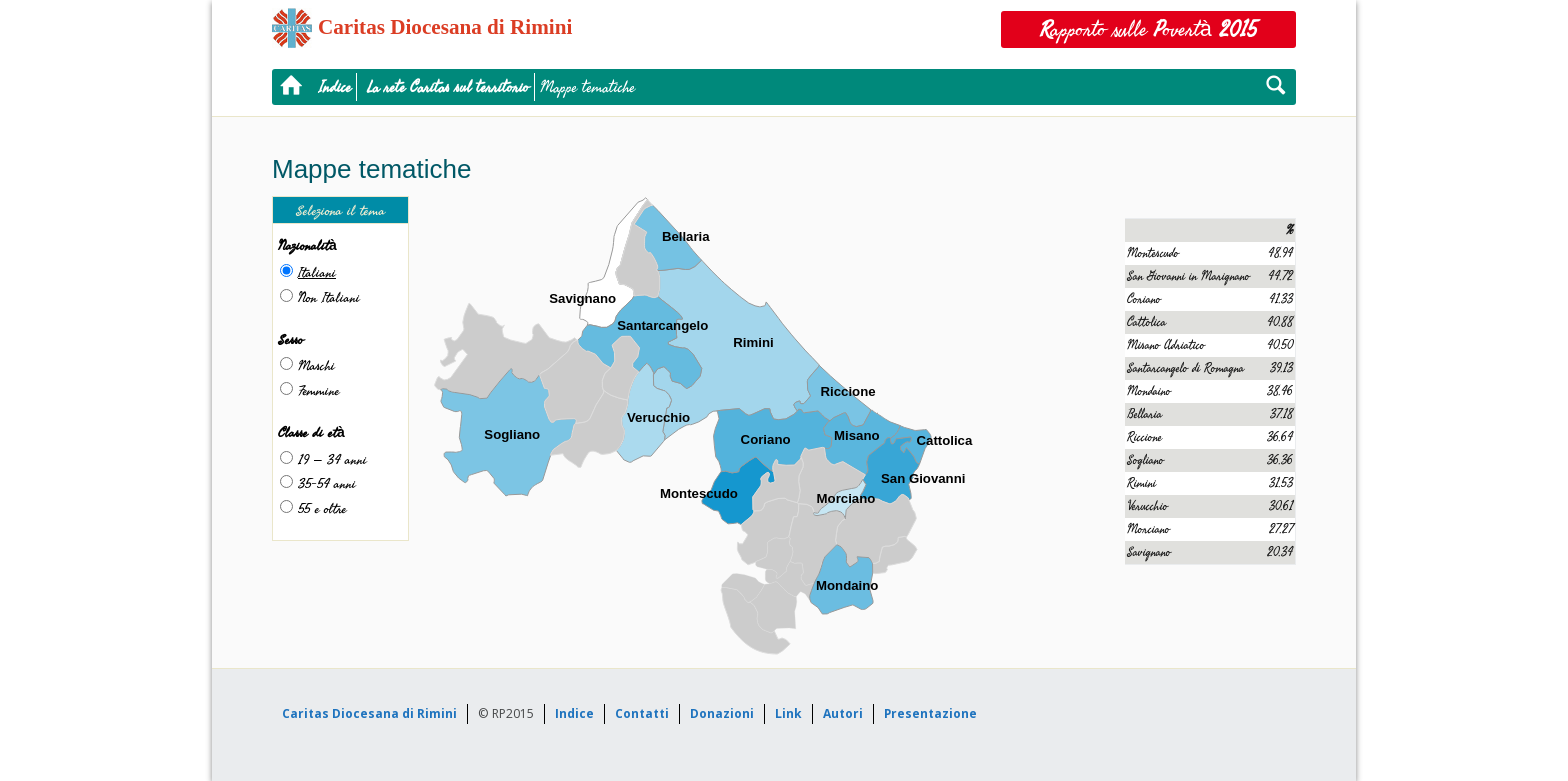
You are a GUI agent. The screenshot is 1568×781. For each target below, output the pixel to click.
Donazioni (722, 713)
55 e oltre (322, 508)
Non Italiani (329, 297)
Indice (335, 87)
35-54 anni (327, 483)
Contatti (642, 713)
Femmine (318, 390)
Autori (843, 713)
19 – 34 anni (332, 459)
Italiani (317, 272)
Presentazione (930, 713)
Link (788, 713)
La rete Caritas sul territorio (448, 87)
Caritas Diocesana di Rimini (369, 713)
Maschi (316, 365)
